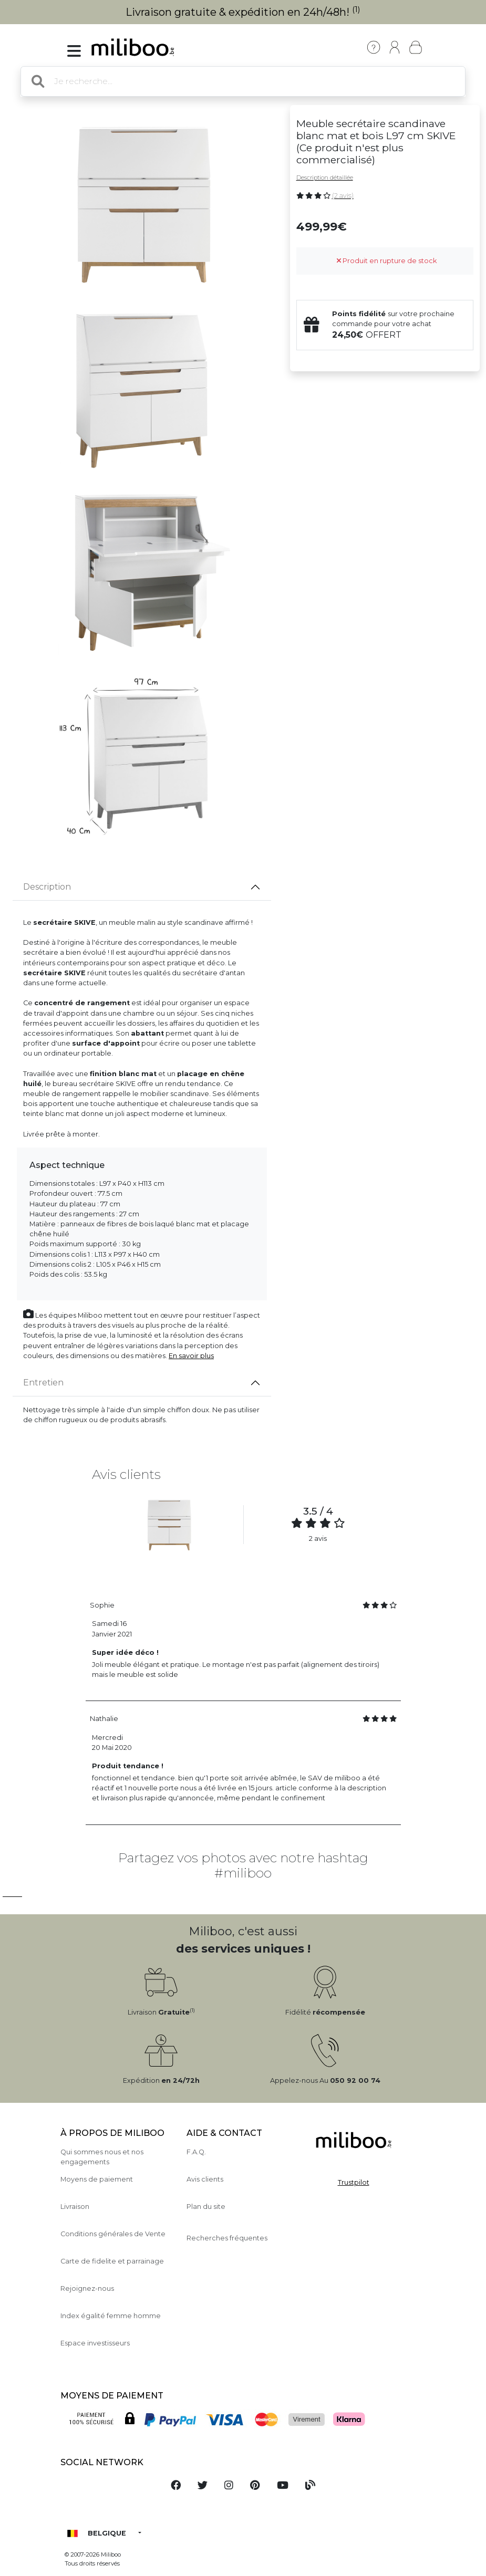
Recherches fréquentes (227, 2238)
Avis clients (205, 2179)
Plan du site (206, 2206)
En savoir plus (191, 1356)
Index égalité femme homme (110, 2316)
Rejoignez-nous (87, 2288)
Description (47, 887)
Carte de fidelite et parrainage (112, 2261)
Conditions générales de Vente (113, 2234)
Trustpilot (353, 2182)
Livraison (74, 2206)
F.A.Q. (196, 2152)
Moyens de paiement (96, 2179)
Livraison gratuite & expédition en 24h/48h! (243, 12)
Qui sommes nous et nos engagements (101, 2157)
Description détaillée (324, 177)
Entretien (43, 1383)
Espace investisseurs (95, 2343)
